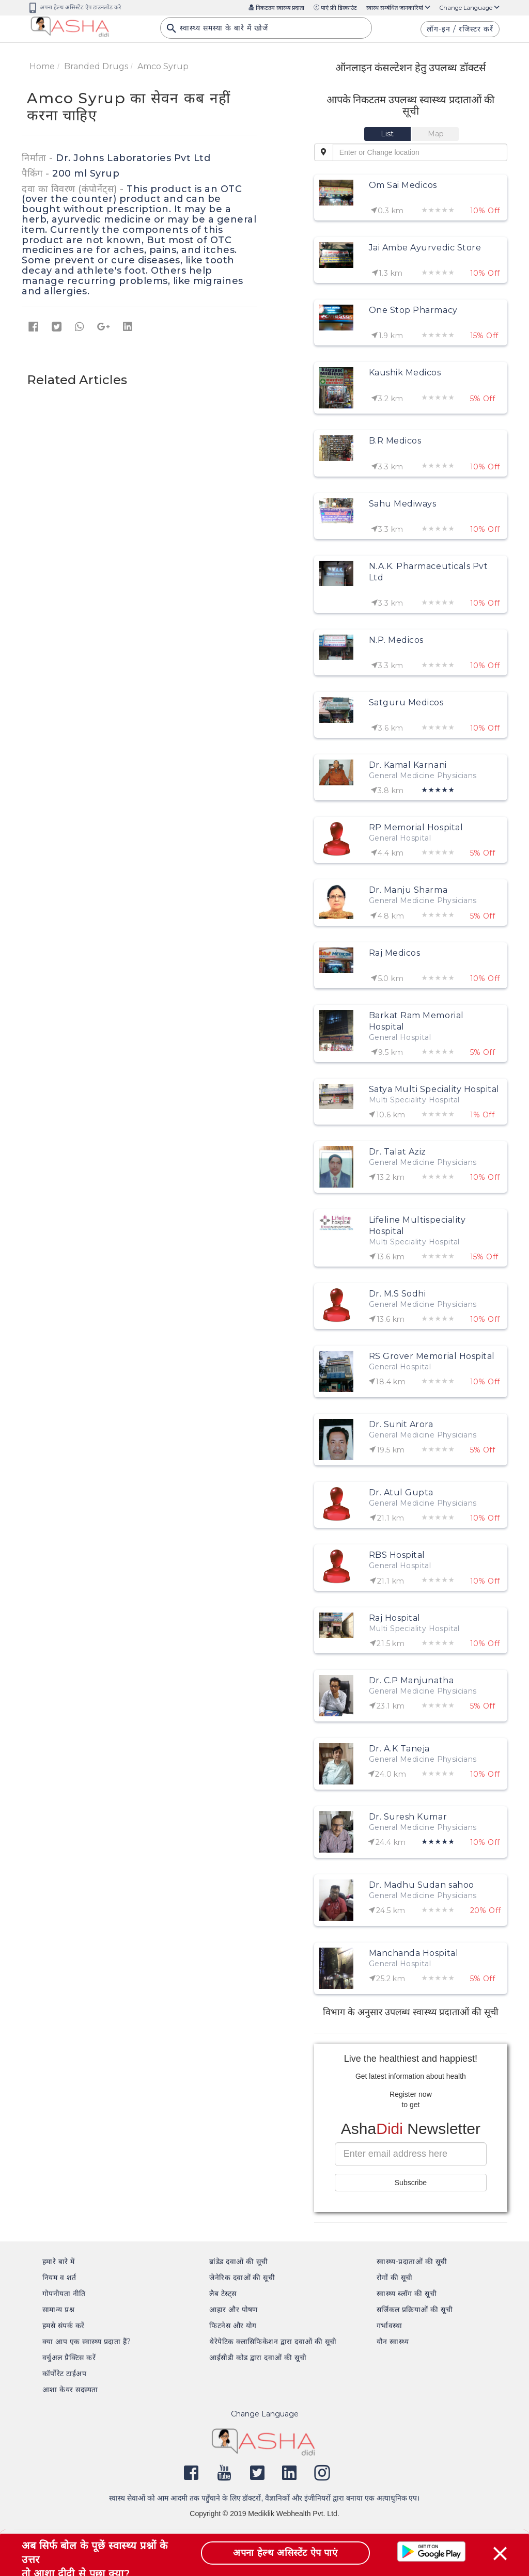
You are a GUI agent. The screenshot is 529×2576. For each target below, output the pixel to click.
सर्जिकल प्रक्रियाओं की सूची (415, 2309)
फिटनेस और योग (233, 2325)
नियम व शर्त (59, 2277)
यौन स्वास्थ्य (393, 2341)
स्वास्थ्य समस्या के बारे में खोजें (217, 31)
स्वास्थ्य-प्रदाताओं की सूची (412, 2261)
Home (42, 66)
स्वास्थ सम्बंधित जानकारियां (398, 7)
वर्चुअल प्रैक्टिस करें (69, 2357)
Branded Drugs (96, 66)
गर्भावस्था (389, 2325)
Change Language (470, 7)
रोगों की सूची (395, 2277)
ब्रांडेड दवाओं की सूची (238, 2261)
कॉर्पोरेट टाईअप (64, 2373)
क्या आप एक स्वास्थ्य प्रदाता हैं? (86, 2341)
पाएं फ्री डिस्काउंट (335, 7)
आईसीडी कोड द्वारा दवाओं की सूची (257, 2357)
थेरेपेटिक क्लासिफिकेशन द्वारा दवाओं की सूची (273, 2341)
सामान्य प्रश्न (58, 2309)
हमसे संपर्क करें (63, 2325)
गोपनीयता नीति (64, 2293)
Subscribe (411, 2182)
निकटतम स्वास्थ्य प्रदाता (276, 7)
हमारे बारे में (58, 2261)
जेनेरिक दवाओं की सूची (242, 2277)
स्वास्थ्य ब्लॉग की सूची (407, 2293)
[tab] (388, 134)
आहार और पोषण (233, 2309)
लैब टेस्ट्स (222, 2293)
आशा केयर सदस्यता (70, 2389)
